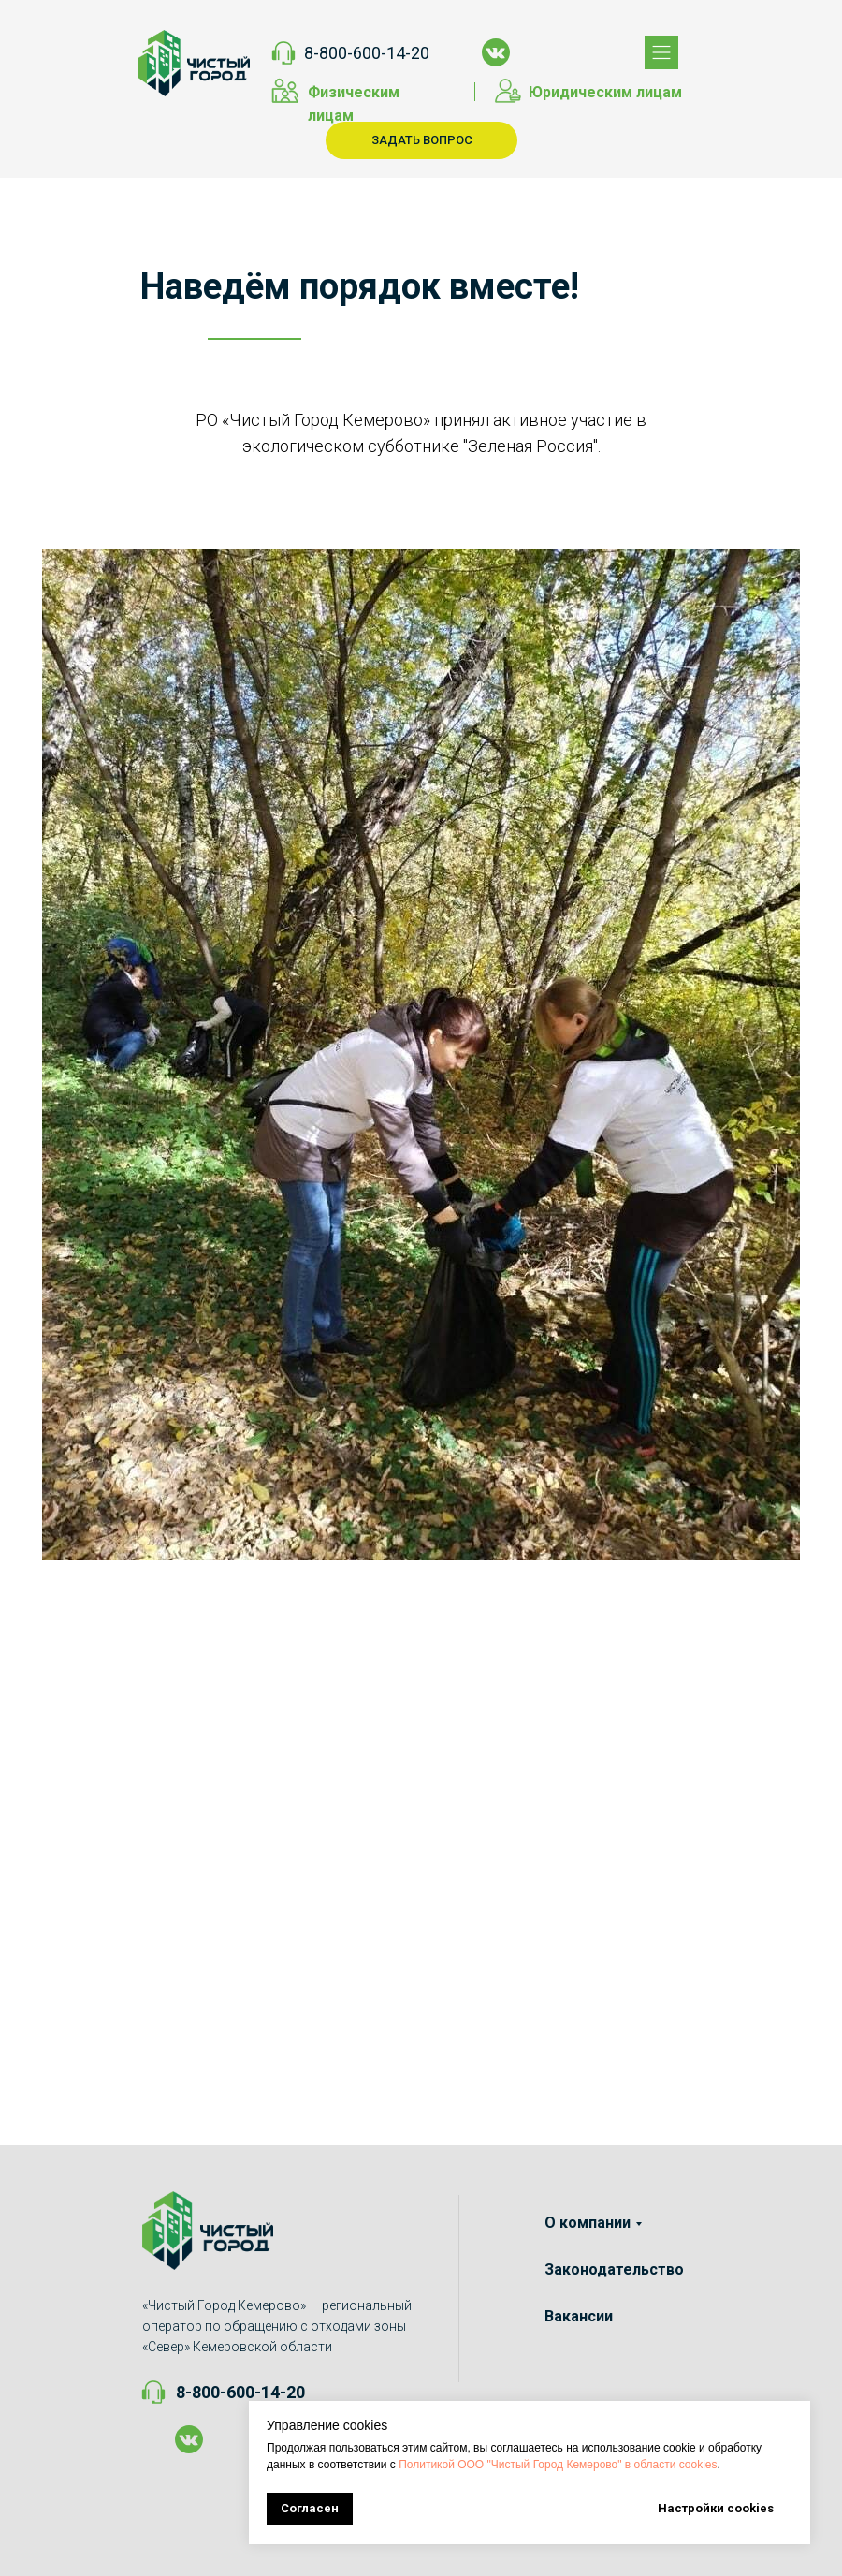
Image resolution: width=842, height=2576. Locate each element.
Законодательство (614, 2269)
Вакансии (578, 2316)
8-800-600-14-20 (366, 53)
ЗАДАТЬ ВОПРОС (421, 140)
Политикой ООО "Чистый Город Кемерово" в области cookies (558, 2464)
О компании (587, 2223)
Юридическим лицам (605, 92)
